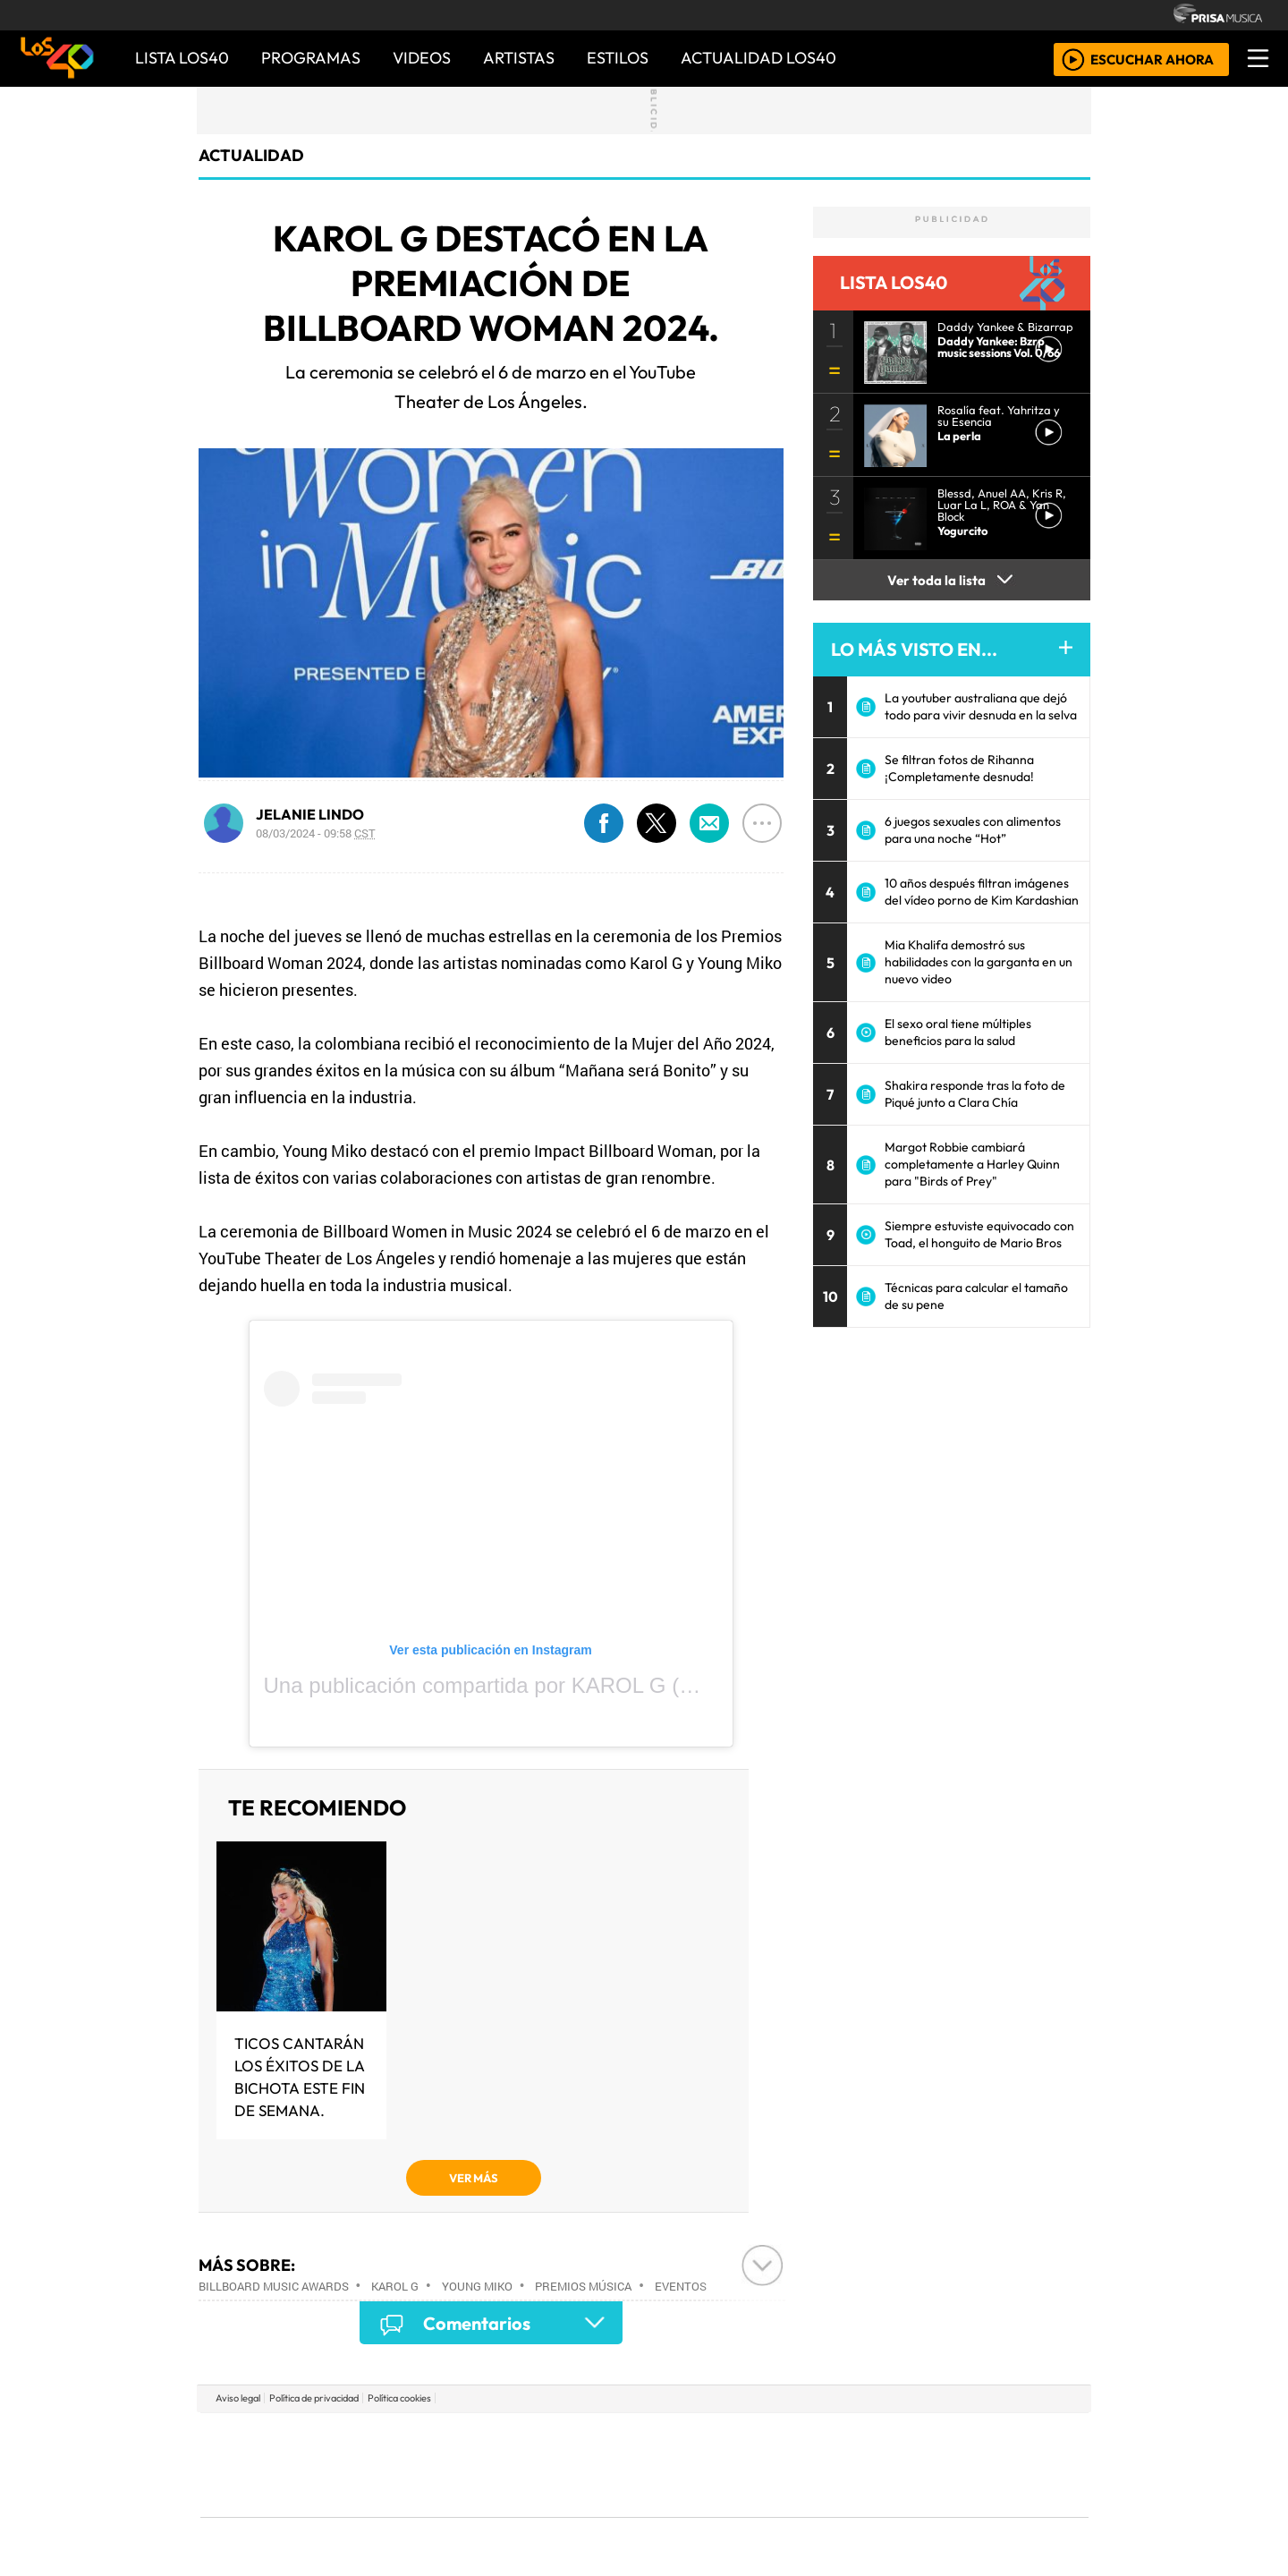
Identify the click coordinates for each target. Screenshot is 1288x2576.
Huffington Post (463, 2464)
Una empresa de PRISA (280, 2452)
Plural (600, 2514)
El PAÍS (440, 2438)
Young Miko (477, 2286)
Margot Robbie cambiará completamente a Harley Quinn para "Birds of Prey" (972, 1164)
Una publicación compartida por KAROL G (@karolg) (515, 1685)
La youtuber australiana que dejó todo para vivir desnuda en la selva (981, 706)
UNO (562, 2464)
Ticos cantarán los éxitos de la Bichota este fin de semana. (299, 2077)
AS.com (843, 2438)
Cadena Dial (906, 2464)
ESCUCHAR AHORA (1152, 58)
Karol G (395, 2286)
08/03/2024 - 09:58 (316, 833)
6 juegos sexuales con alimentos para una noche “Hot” (973, 829)
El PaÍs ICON (679, 2514)
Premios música (583, 2286)
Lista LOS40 (182, 57)
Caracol (967, 2438)
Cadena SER (786, 2438)
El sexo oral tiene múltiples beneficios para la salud (958, 1032)
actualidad (251, 155)
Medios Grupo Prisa (280, 2495)
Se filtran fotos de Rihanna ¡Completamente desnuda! (959, 768)
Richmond (428, 2514)
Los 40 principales (525, 2438)
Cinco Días (682, 2464)
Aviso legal (238, 2398)
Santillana (609, 2438)
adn (902, 2438)
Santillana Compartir (704, 2438)
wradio (614, 2464)
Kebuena (970, 2464)
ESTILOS (617, 57)
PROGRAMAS (310, 57)
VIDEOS (422, 57)
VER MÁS (473, 2178)
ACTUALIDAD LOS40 (758, 57)
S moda (751, 2514)
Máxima (798, 2464)
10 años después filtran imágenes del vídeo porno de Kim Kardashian (982, 891)
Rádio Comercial (994, 2514)
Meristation (914, 2514)
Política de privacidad (314, 2398)
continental (750, 2464)
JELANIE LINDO (310, 814)
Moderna (517, 2514)
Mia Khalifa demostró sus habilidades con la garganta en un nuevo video (978, 962)
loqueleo (828, 2514)
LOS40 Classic (851, 2464)
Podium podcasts (428, 2487)
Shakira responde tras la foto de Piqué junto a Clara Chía (975, 1093)
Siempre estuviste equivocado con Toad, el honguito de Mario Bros (979, 1234)
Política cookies (399, 2398)
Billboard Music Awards (274, 2286)
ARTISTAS (519, 57)
